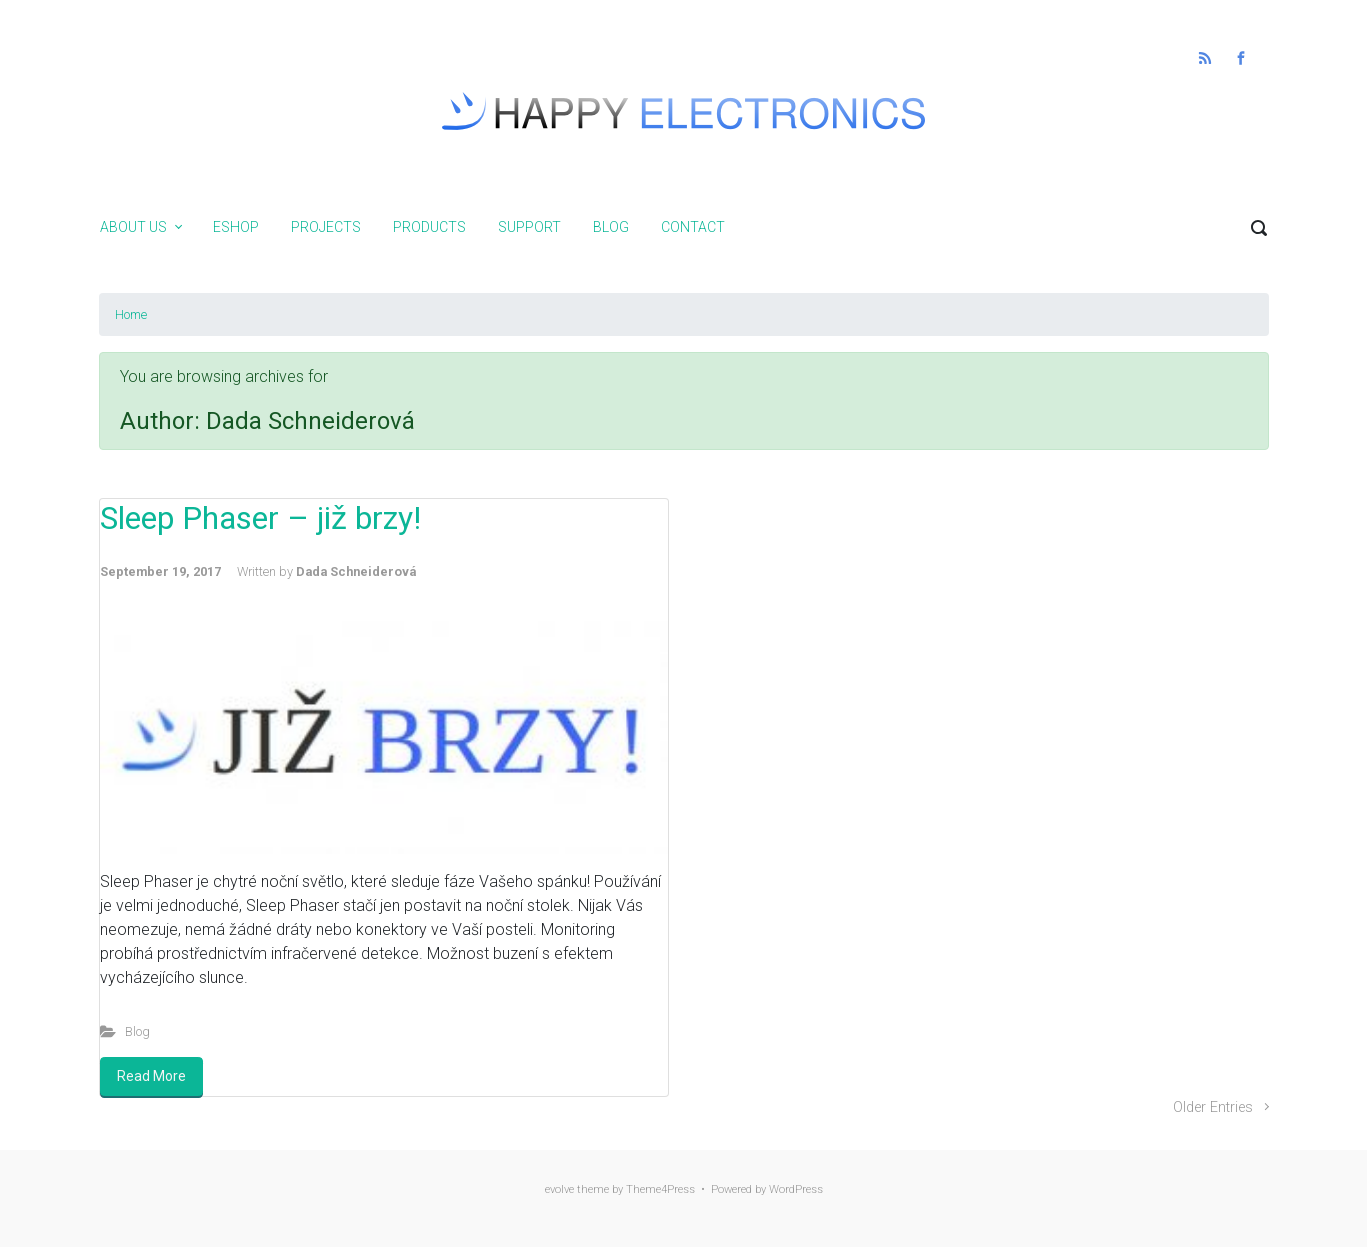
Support (529, 227)
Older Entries (1213, 1107)
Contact (693, 227)
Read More (151, 1076)
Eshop (236, 227)
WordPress (796, 1189)
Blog (611, 227)
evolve (559, 1189)
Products (429, 227)
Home (131, 314)
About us (133, 227)
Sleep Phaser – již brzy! (260, 518)
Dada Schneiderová (356, 571)
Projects (326, 227)
